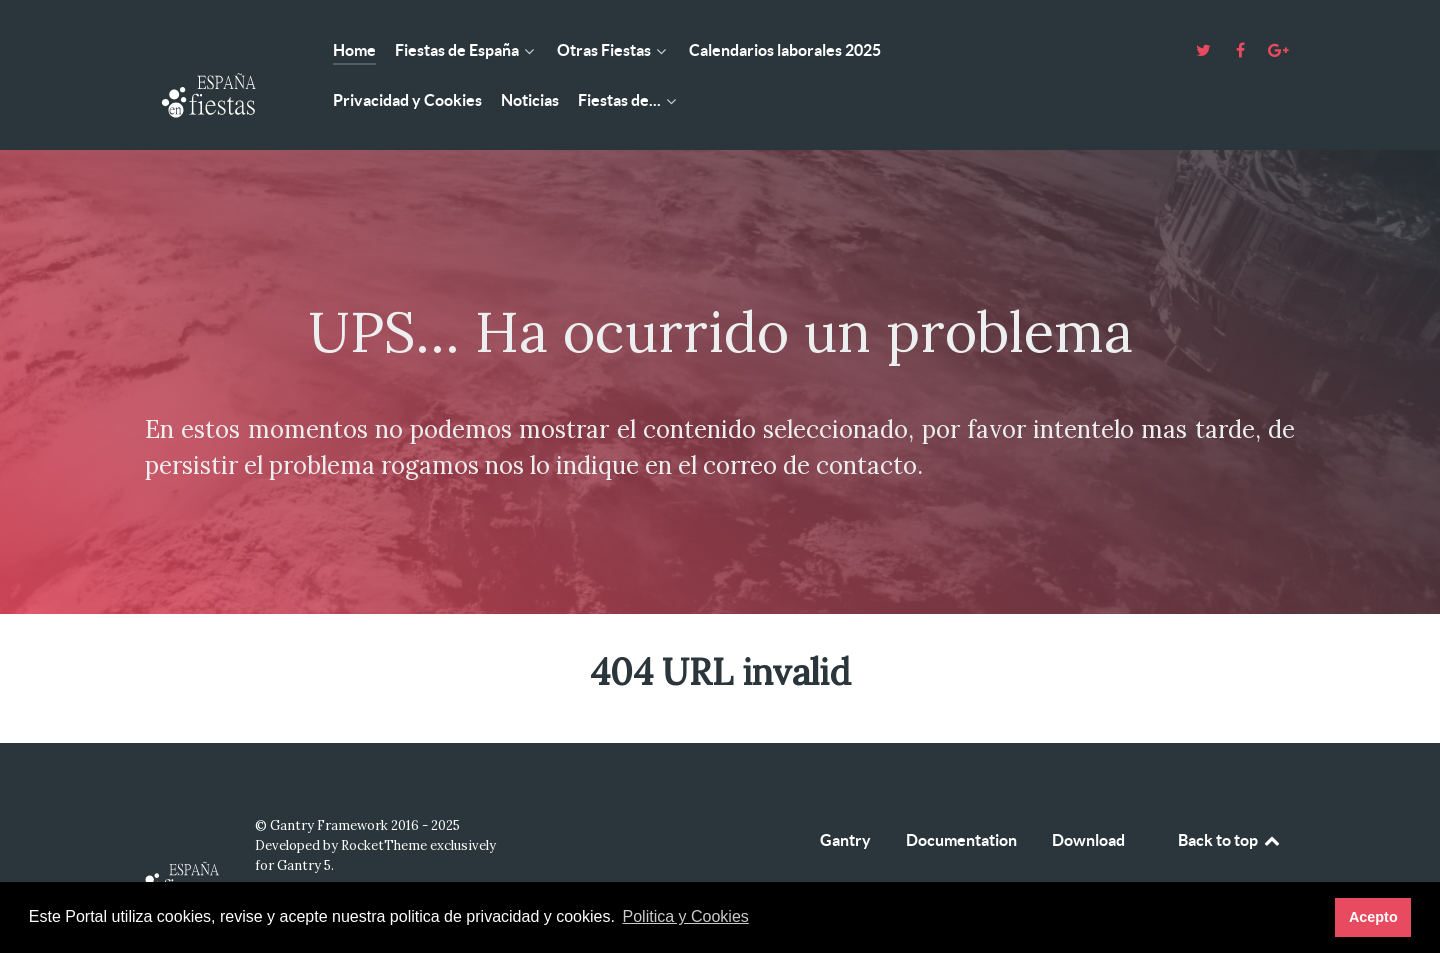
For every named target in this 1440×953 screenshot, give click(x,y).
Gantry (845, 840)
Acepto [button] (1373, 917)
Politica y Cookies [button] (686, 916)
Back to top (1230, 840)
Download (1088, 840)
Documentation (961, 840)
